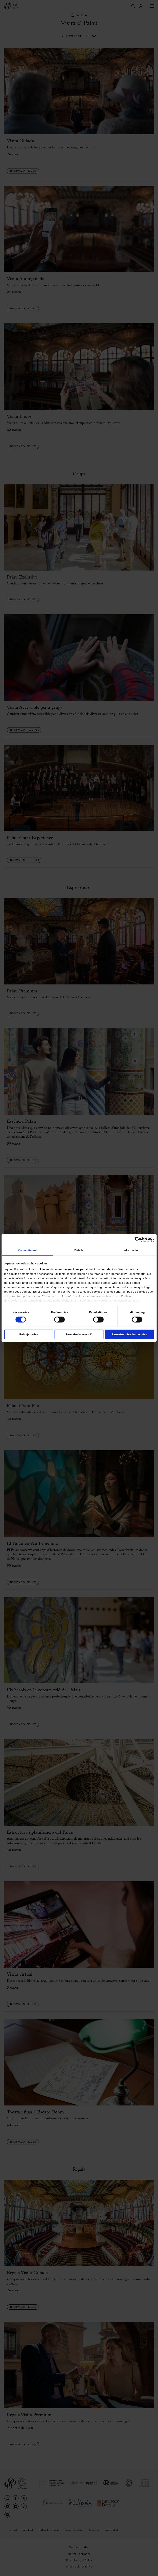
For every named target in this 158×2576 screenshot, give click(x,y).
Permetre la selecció (79, 1334)
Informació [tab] (131, 1250)
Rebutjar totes (28, 1334)
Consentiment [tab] (27, 1250)
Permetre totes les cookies (129, 1334)
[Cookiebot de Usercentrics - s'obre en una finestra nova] (137, 1239)
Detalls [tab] (79, 1250)
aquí (23, 1300)
